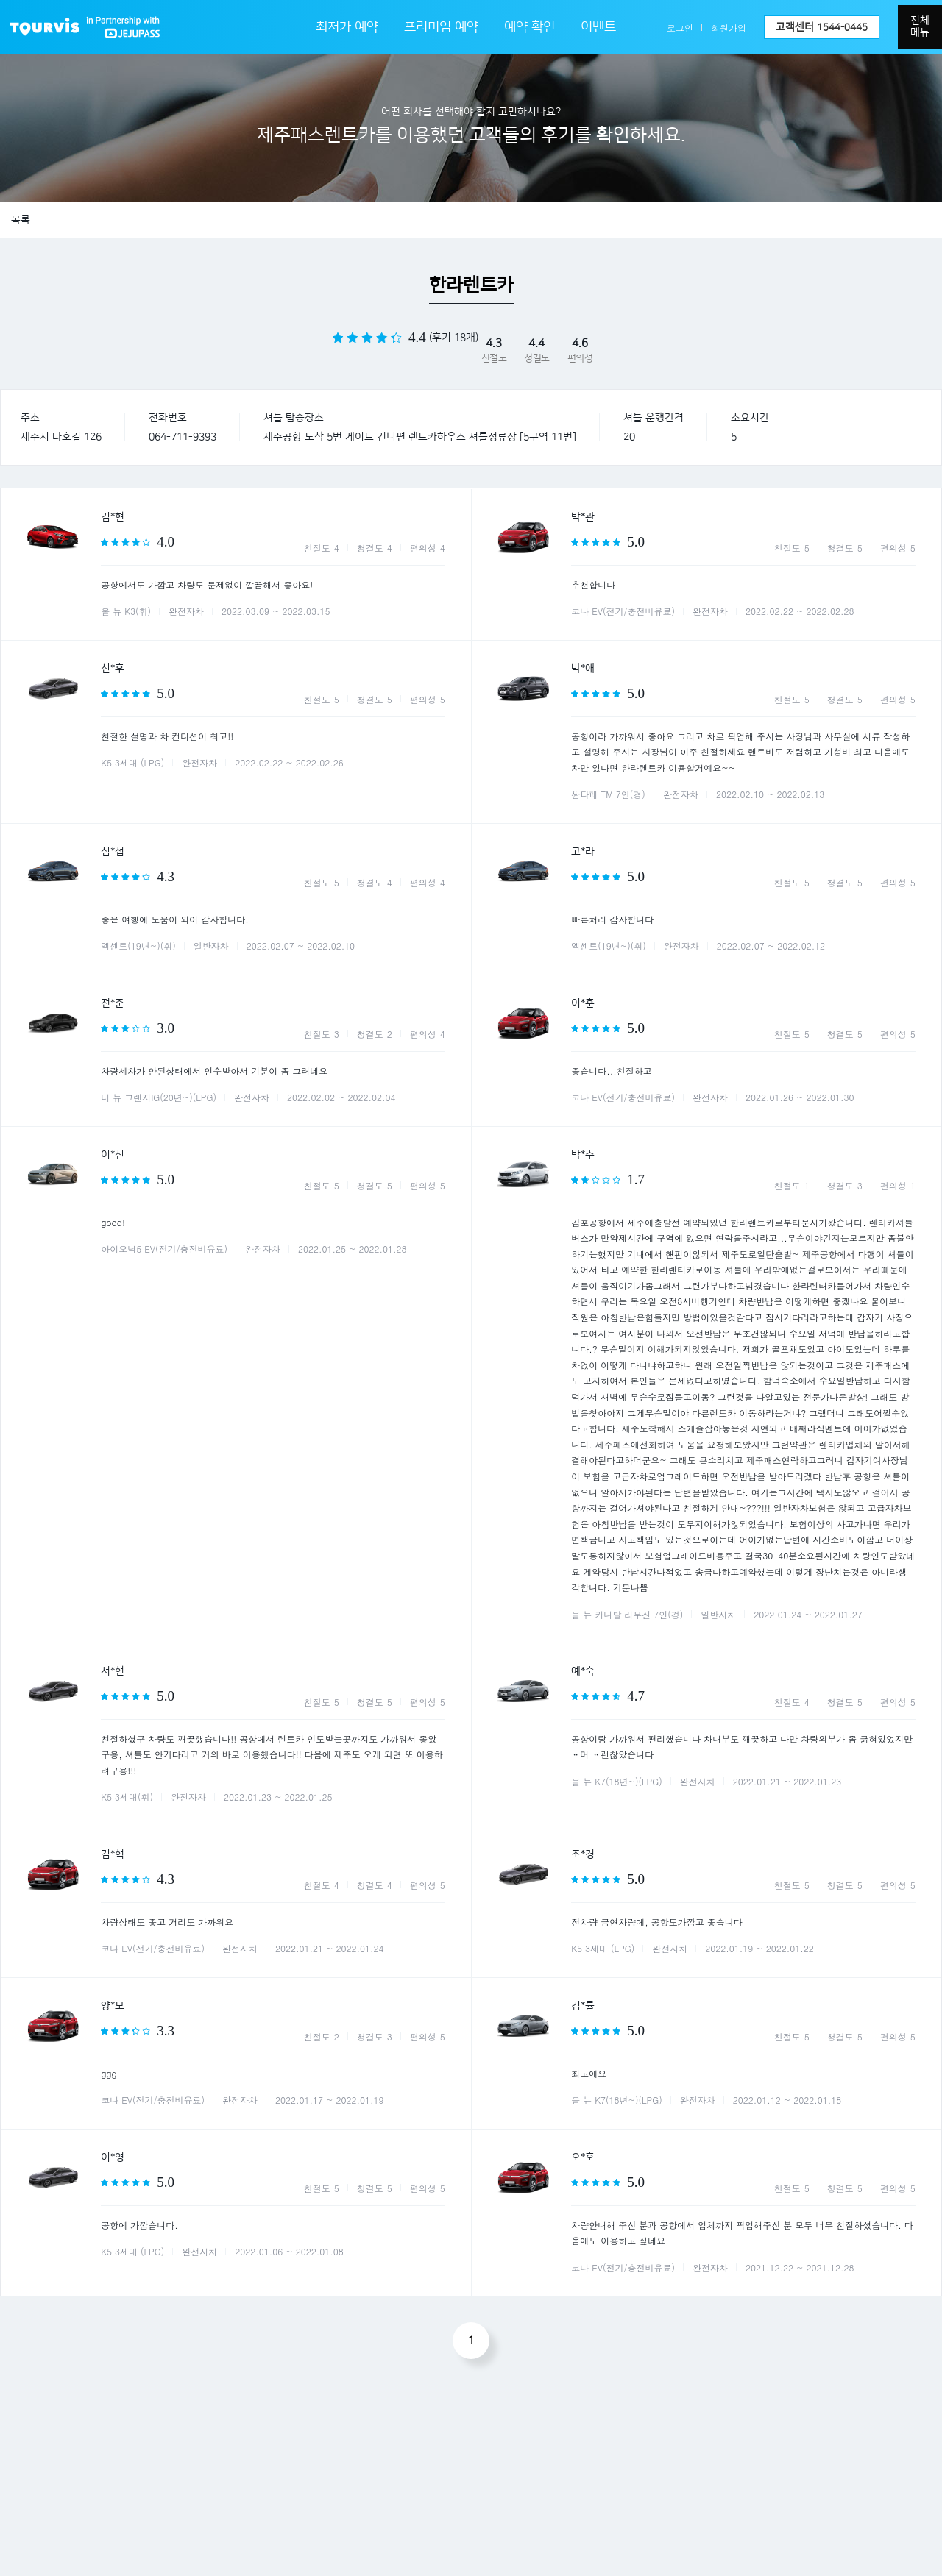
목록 (20, 220)
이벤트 (598, 27)
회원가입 (728, 27)
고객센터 (822, 27)
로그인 (680, 27)
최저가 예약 (347, 27)
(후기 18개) (453, 338)
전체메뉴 (919, 26)
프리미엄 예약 (441, 27)
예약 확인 (529, 27)
